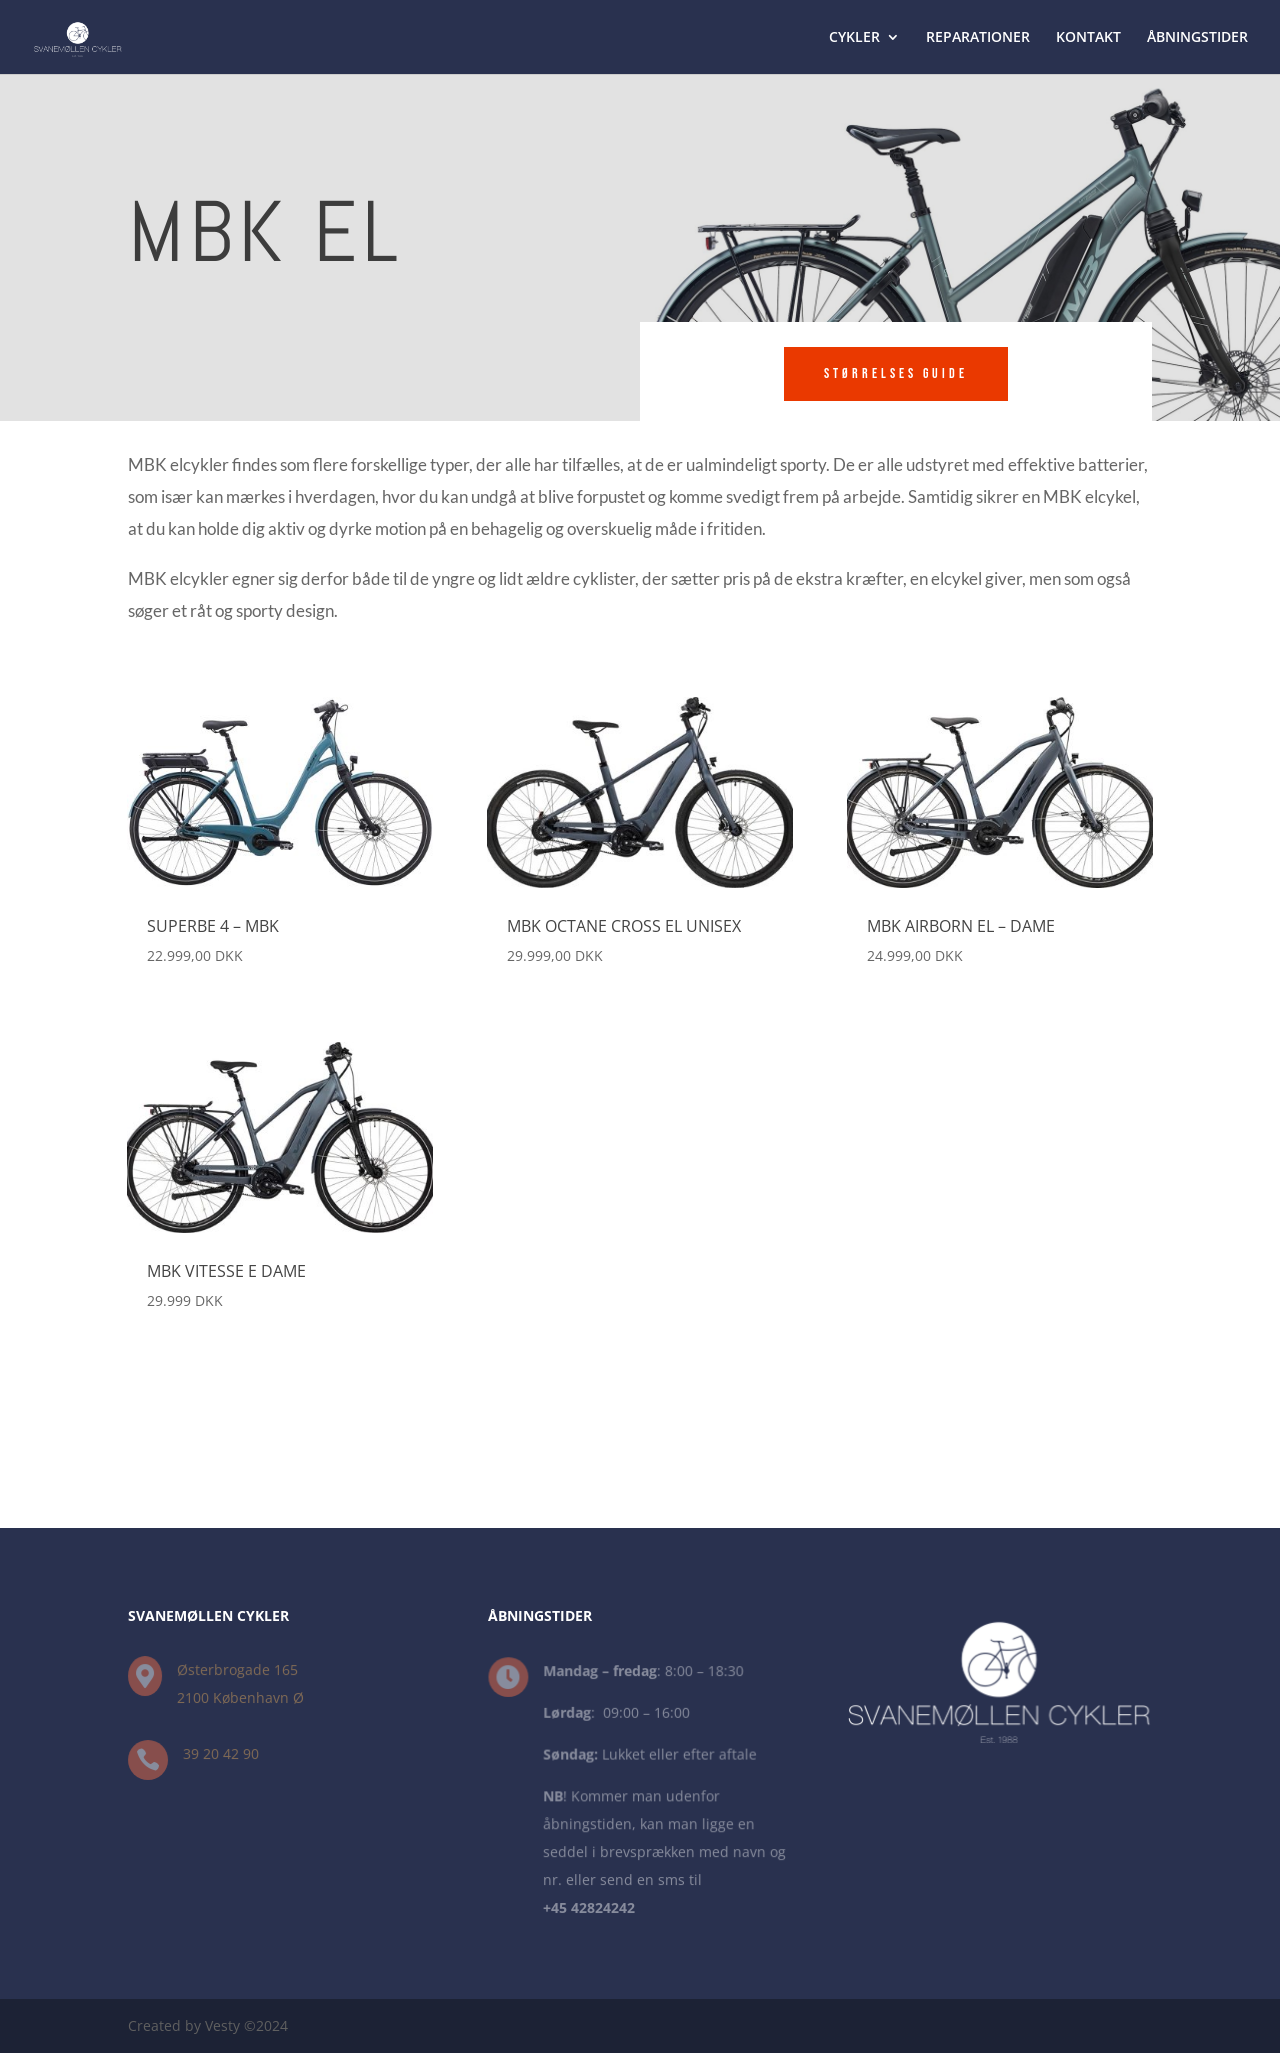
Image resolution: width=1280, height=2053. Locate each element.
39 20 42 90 (221, 1754)
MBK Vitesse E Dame (226, 1271)
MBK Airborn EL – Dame (961, 926)
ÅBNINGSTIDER (1197, 38)
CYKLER (854, 38)
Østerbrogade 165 (237, 1669)
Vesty (222, 2025)
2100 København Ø (240, 1697)
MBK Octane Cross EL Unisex (624, 926)
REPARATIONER (978, 38)
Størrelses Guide (896, 373)
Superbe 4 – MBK (213, 926)
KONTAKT (1088, 38)
